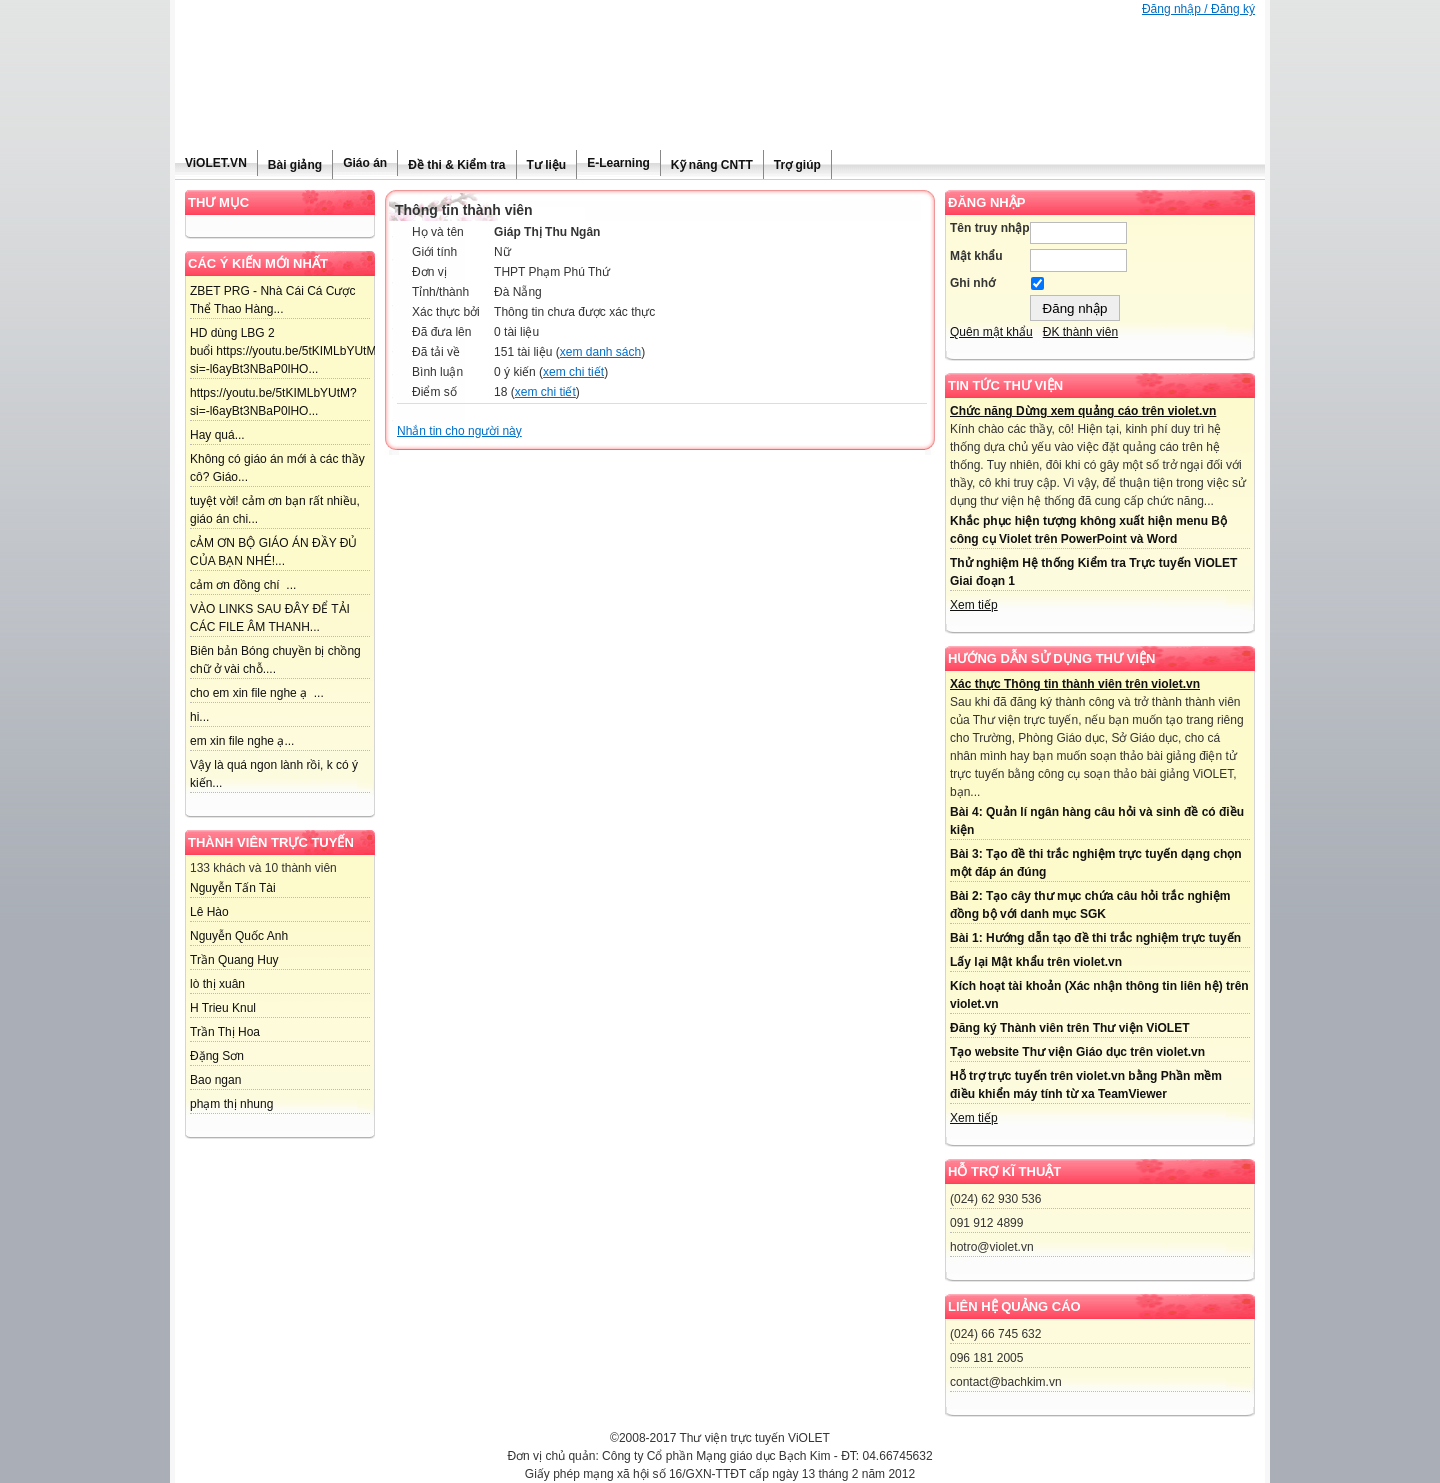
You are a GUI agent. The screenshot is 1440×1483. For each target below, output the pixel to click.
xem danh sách (600, 352)
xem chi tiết (573, 372)
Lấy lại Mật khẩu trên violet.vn (1036, 962)
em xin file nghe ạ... (242, 741)
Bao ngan (215, 1080)
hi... (199, 717)
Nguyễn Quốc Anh (239, 936)
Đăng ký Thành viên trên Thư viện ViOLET (1069, 1028)
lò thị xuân (217, 984)
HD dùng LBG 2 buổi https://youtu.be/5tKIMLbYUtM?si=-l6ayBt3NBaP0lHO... (286, 351)
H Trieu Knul (223, 1008)
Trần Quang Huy (234, 960)
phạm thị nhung (231, 1104)
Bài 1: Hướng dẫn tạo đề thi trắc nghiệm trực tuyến (1095, 938)
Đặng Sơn (217, 1056)
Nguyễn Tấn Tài (233, 888)
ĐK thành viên (1080, 332)
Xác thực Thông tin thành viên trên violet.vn (1075, 684)
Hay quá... (217, 435)
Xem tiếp (974, 605)
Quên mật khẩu (991, 332)
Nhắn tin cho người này (459, 431)
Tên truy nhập (990, 228)
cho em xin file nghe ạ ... (257, 693)
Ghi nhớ (972, 283)
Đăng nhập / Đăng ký (1198, 9)
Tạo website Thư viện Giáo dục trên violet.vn (1077, 1052)
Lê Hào (209, 912)
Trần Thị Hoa (225, 1032)
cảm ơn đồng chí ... (243, 585)
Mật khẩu (976, 256)
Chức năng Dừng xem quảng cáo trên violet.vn (1083, 411)
